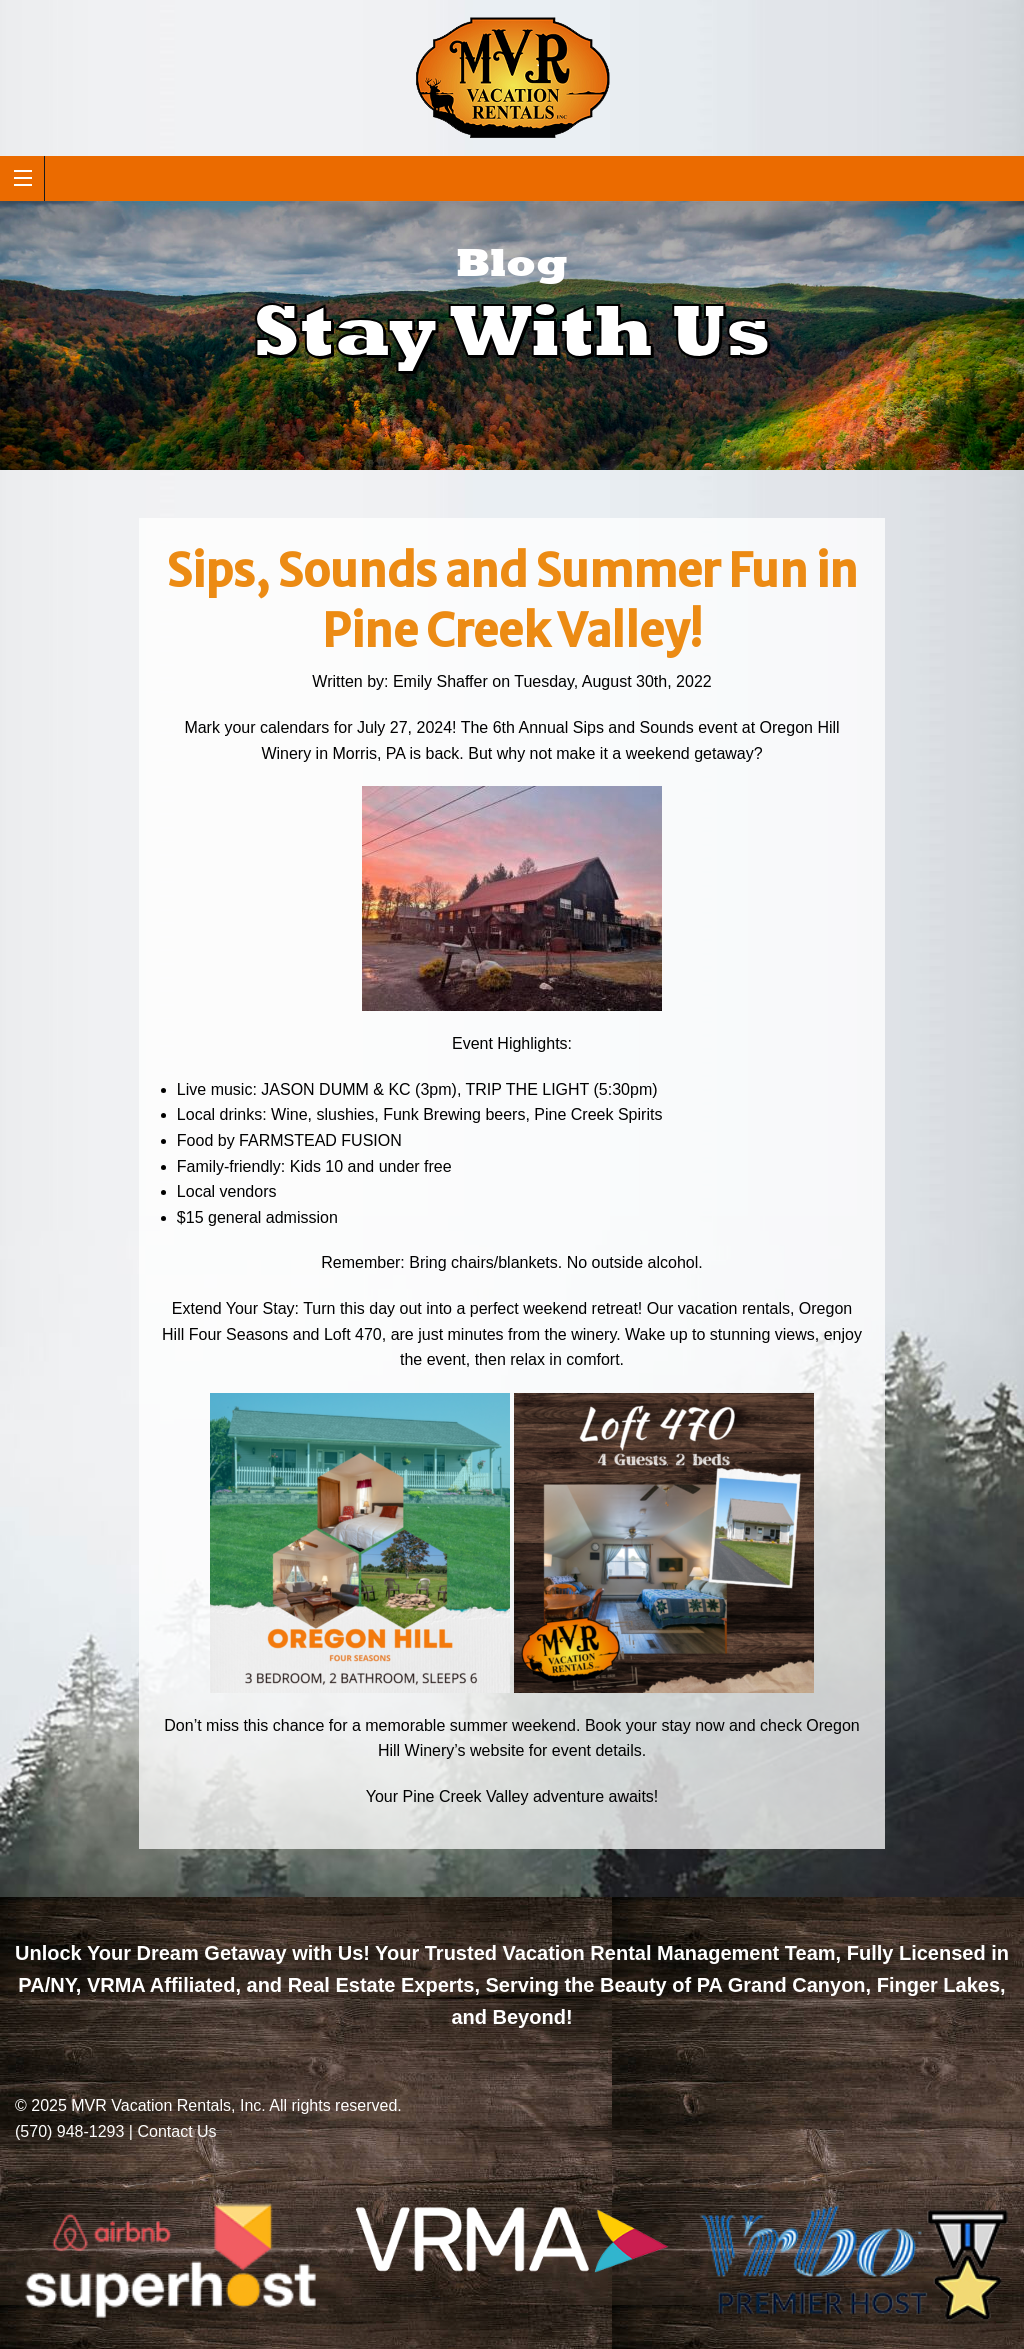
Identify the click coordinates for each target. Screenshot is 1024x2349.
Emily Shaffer (440, 681)
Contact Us (176, 2131)
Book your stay (638, 1725)
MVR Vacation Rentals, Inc (166, 2105)
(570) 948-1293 (69, 2131)
